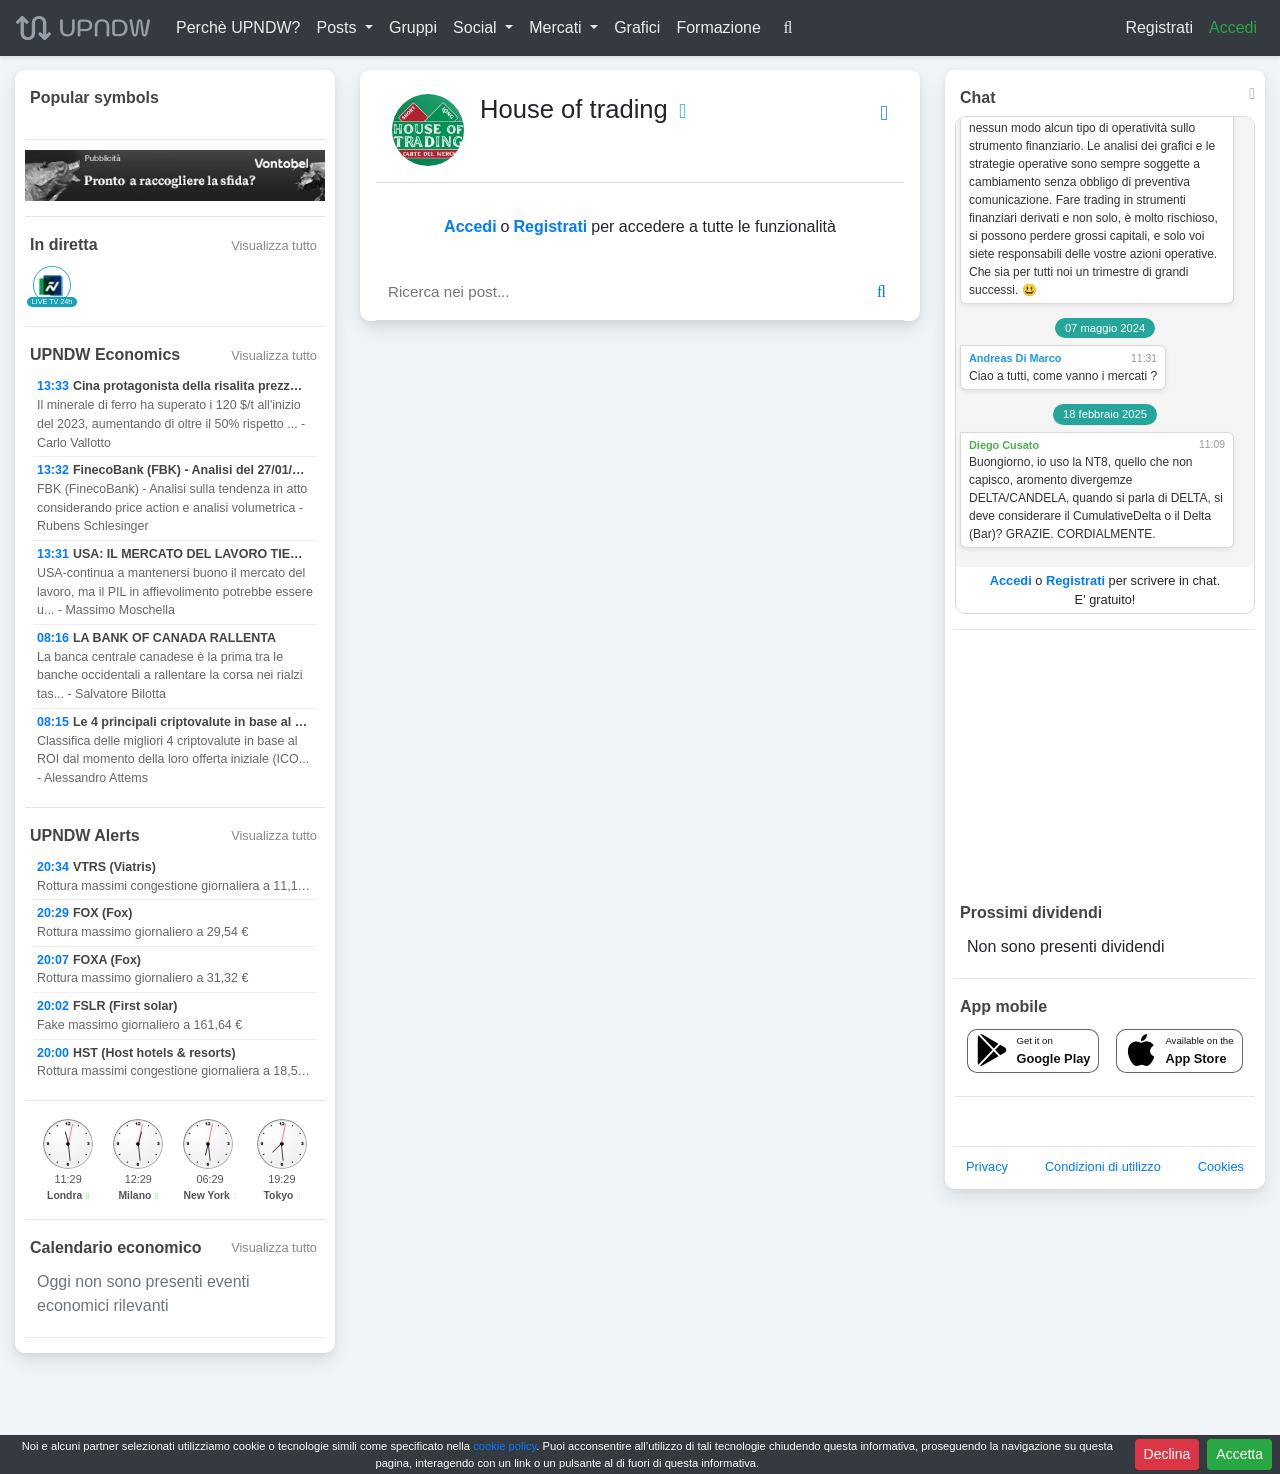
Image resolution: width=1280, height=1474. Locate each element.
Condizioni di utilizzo (1103, 1166)
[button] (344, 28)
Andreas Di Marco (1015, 358)
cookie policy (504, 1446)
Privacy (987, 1166)
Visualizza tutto (274, 245)
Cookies (1221, 1166)
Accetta (1239, 1454)
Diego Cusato (1004, 445)
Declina (1167, 1454)
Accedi (1233, 27)
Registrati (1159, 27)
